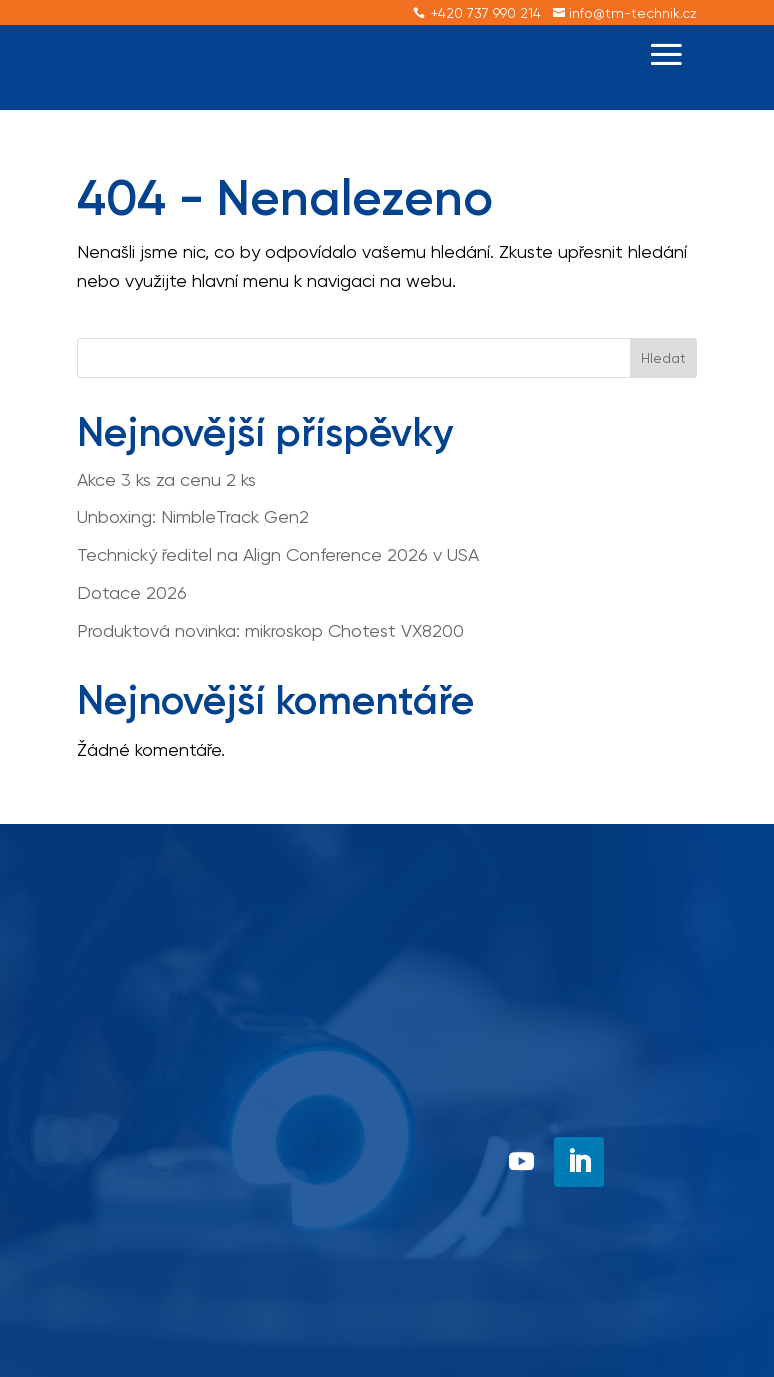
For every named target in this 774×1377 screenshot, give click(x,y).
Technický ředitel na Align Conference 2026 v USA (278, 554)
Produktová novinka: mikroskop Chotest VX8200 (270, 630)
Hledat (663, 358)
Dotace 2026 (132, 592)
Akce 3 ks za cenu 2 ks (166, 479)
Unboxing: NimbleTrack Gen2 (193, 516)
